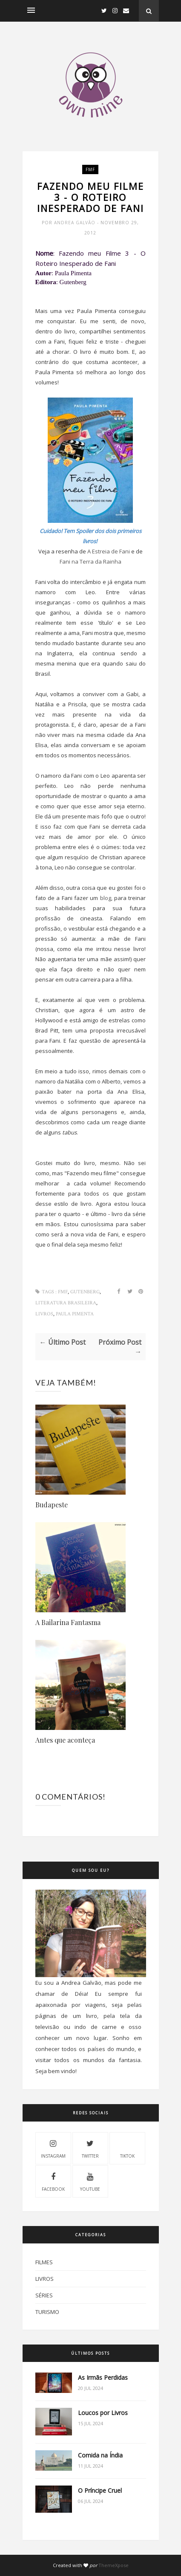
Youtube (90, 2181)
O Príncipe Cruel (100, 2490)
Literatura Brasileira (65, 1303)
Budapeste (51, 1504)
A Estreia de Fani (108, 551)
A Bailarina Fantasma (68, 1622)
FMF (90, 169)
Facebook (53, 2181)
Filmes (44, 2262)
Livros (44, 1314)
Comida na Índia (100, 2455)
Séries (44, 2295)
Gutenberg (85, 1292)
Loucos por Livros (103, 2413)
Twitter (90, 2148)
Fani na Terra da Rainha (90, 561)
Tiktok (127, 2148)
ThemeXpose (113, 2565)
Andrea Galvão (75, 223)
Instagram (53, 2148)
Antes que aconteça (65, 1739)
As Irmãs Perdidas (103, 2377)
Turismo (47, 2312)
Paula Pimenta (75, 1314)
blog (105, 898)
